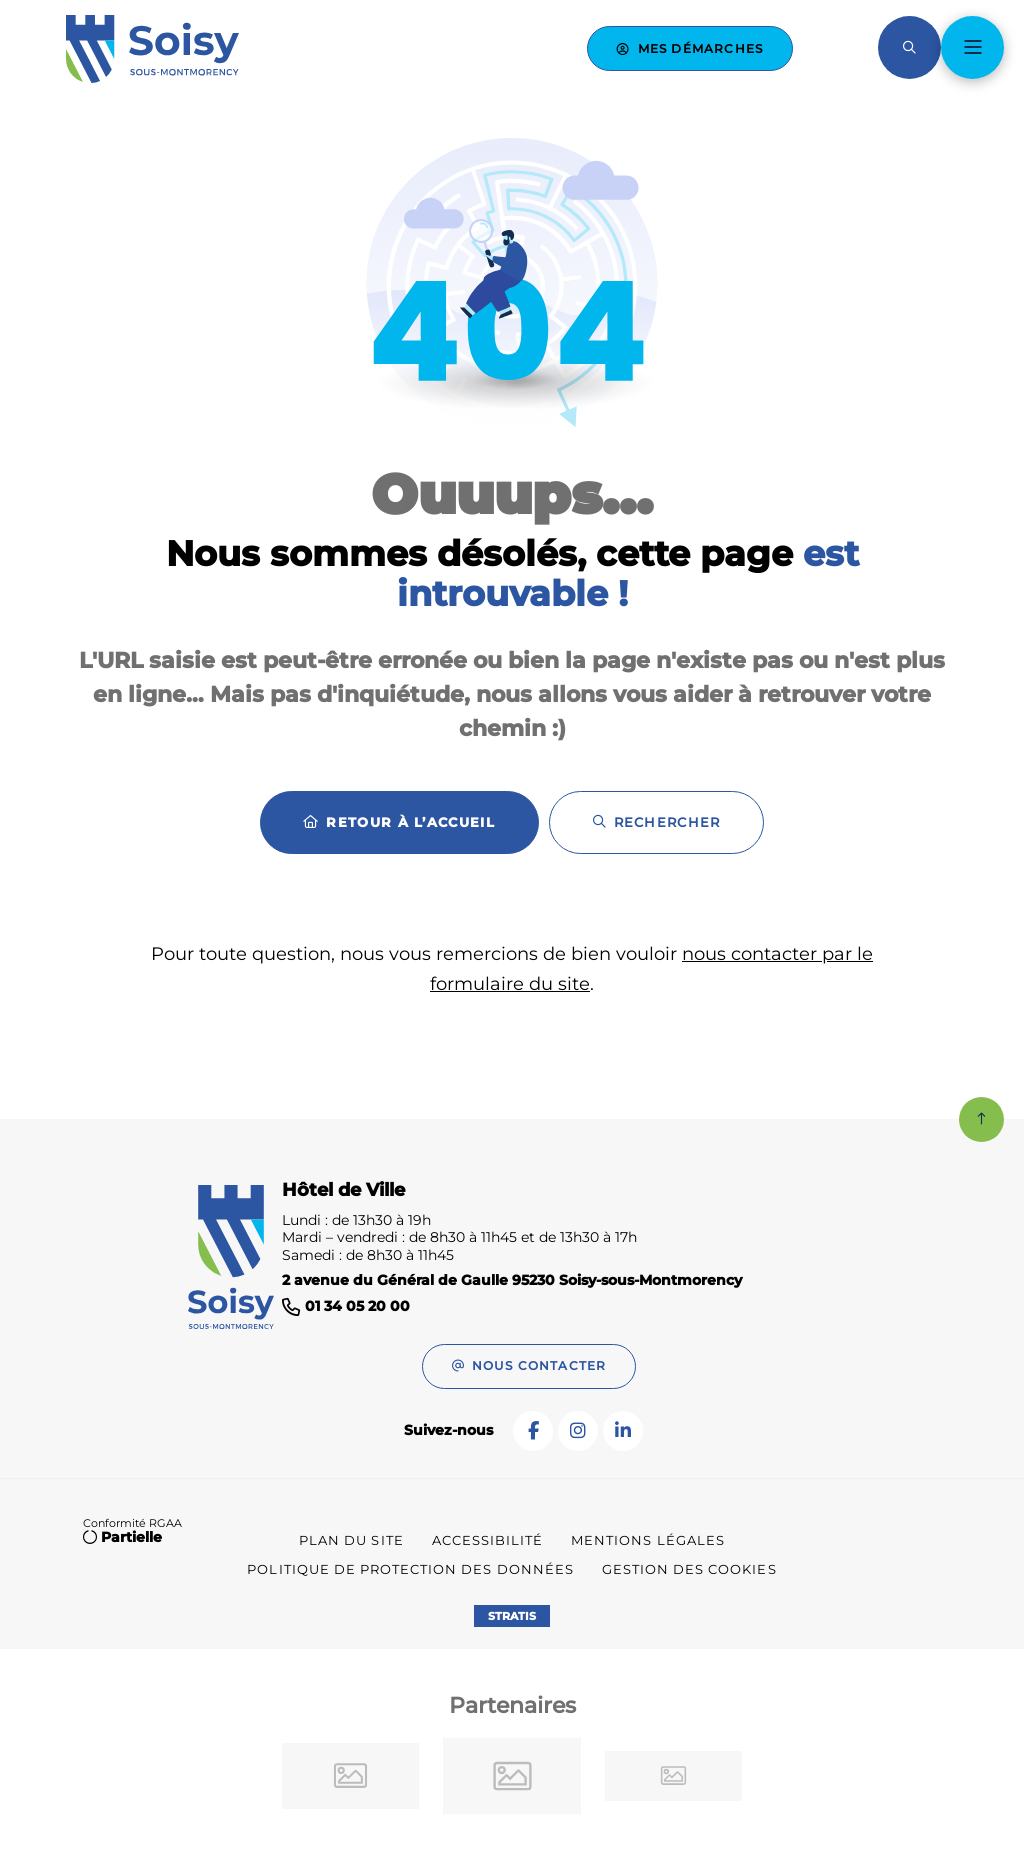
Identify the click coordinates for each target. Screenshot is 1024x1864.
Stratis (512, 1616)
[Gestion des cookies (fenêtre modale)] (689, 1570)
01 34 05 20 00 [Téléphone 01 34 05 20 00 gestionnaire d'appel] (357, 1306)
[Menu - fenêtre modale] (972, 47)
